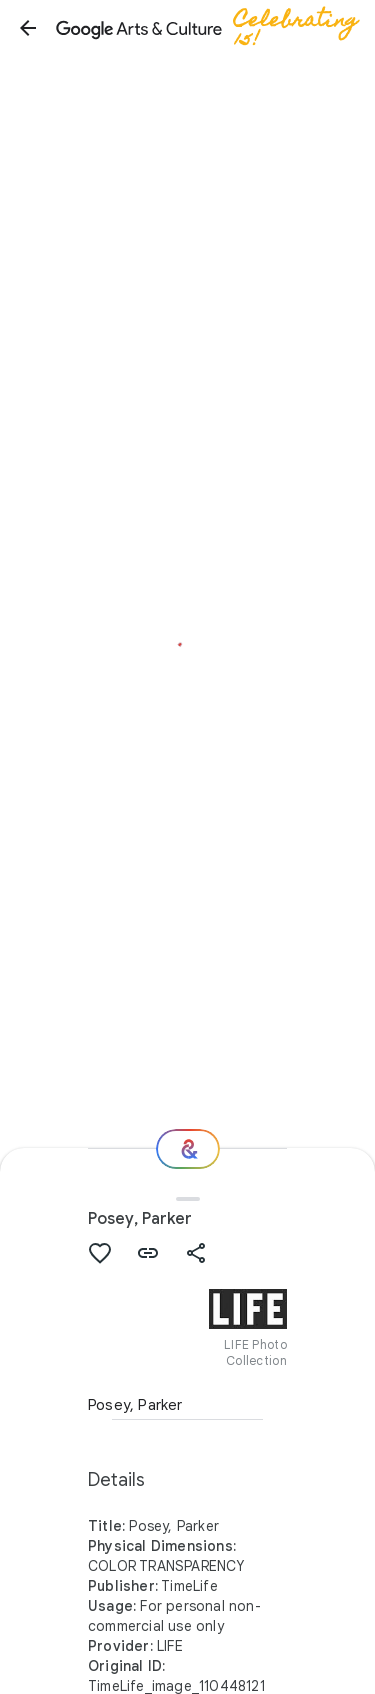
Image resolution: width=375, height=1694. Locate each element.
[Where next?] (188, 1149)
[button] (28, 28)
